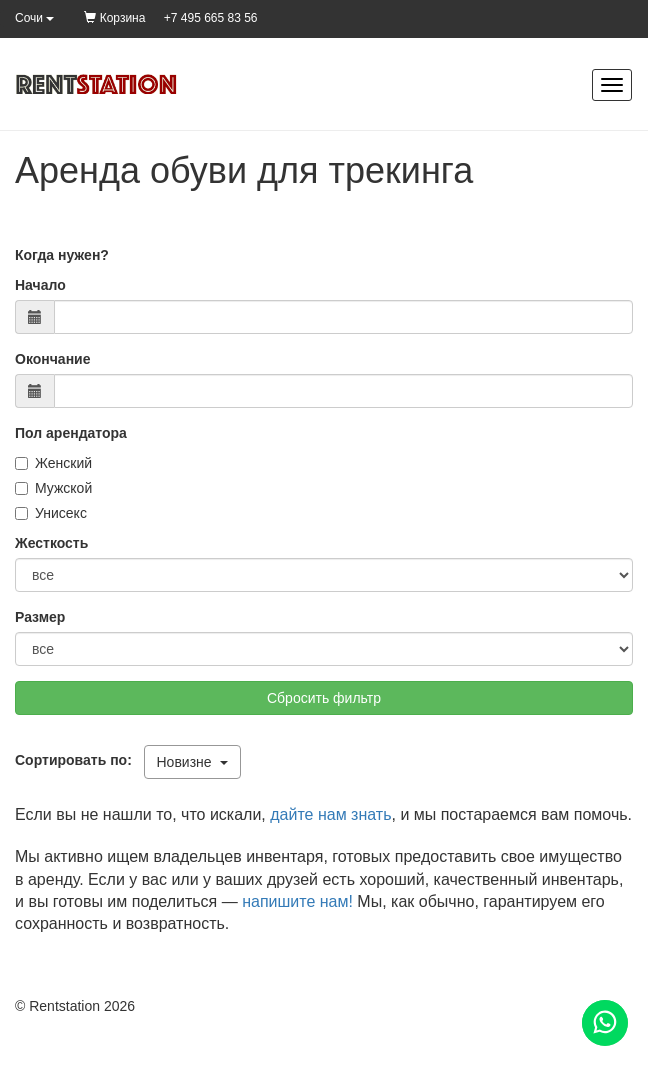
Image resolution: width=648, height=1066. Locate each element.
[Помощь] (605, 1023)
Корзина (114, 18)
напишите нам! (297, 901)
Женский (53, 463)
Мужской (53, 488)
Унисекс (51, 513)
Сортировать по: (77, 760)
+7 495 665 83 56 (211, 18)
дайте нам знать (330, 814)
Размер (40, 617)
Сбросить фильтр (324, 698)
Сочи (34, 18)
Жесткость (51, 543)
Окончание (52, 359)
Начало (40, 285)
